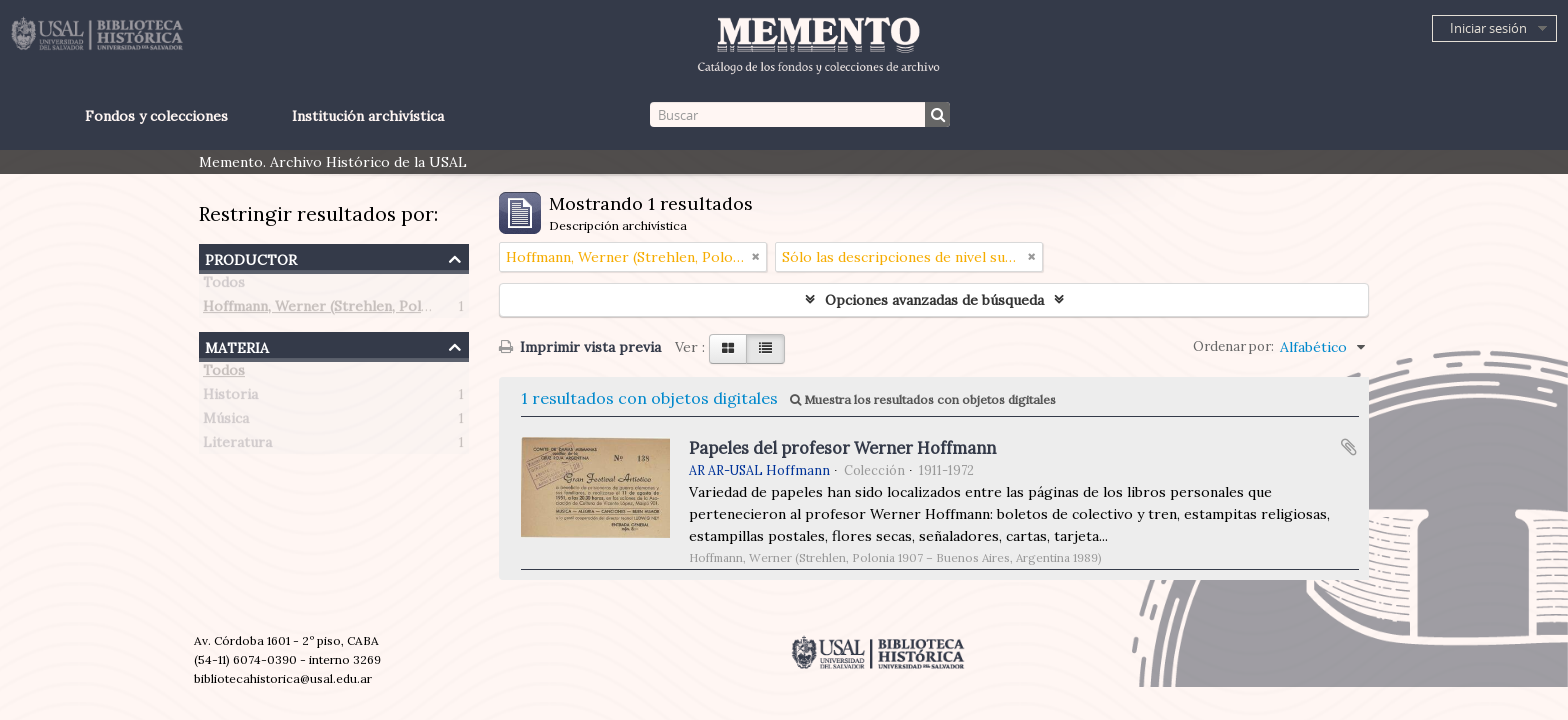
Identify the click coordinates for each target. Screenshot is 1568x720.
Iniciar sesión (1488, 28)
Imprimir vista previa (580, 347)
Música (226, 422)
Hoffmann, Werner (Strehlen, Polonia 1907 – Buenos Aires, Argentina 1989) (451, 310)
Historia (230, 398)
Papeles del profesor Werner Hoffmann (842, 448)
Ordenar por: (1233, 346)
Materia (237, 345)
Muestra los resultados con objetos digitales (923, 399)
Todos (224, 286)
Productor (251, 257)
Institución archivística (368, 116)
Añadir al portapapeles (1349, 447)
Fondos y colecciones (156, 116)
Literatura (237, 446)
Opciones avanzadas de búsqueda (934, 300)
